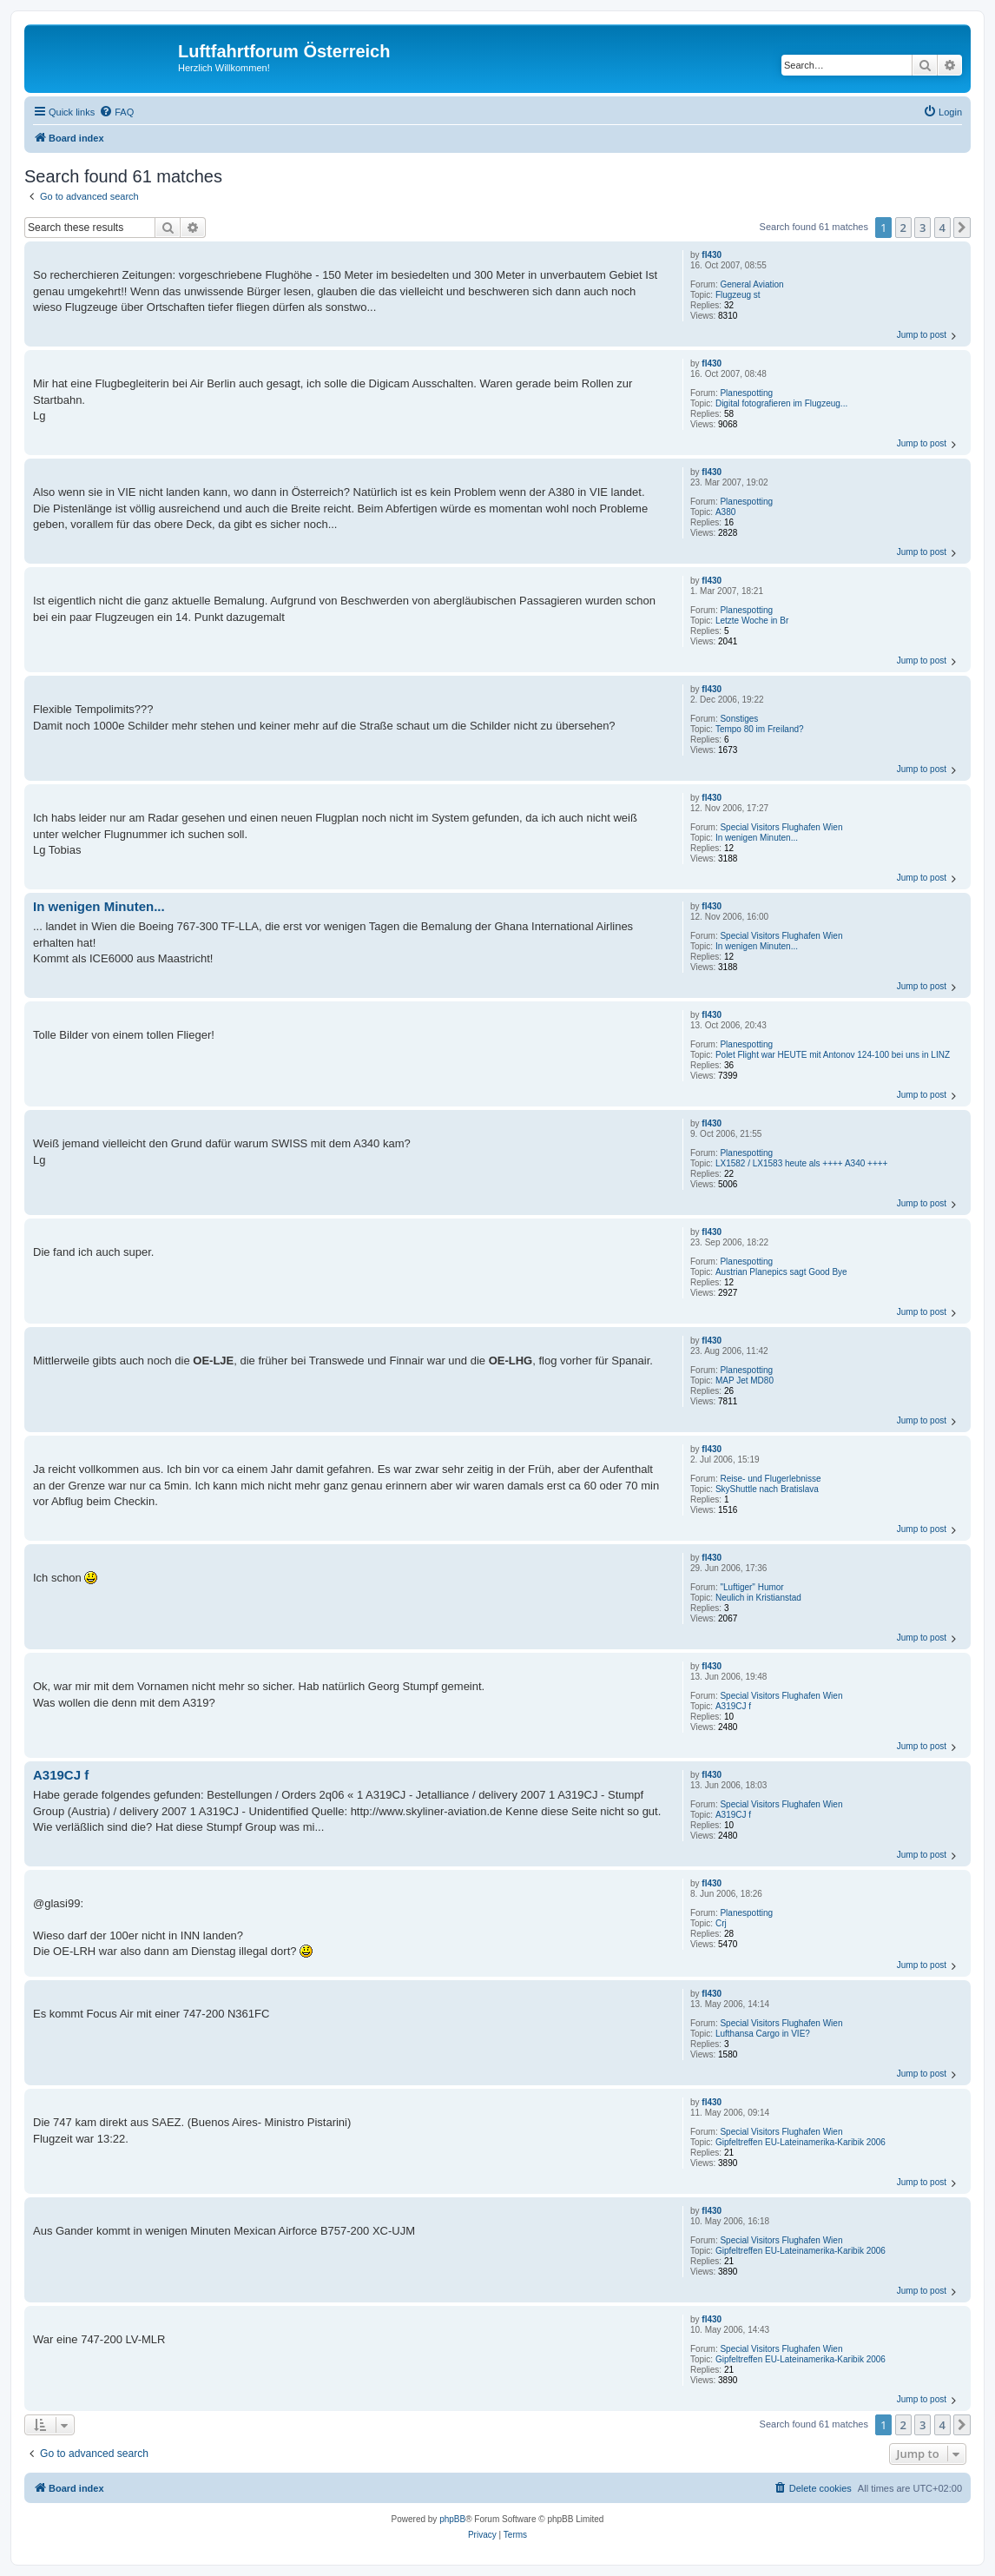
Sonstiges (739, 718)
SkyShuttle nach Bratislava (767, 1489)
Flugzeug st (738, 295)
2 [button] (903, 227)
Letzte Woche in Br (751, 620)
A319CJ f (733, 1706)
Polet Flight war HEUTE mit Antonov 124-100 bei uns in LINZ (832, 1055)
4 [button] (942, 227)
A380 (725, 512)
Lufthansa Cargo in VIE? (762, 2033)
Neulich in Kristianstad (758, 1597)
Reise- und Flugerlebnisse (770, 1478)
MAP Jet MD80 (744, 1380)
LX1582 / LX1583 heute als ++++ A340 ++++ (801, 1163)
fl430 (712, 255)
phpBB (452, 2519)
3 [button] (922, 227)
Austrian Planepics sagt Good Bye (781, 1272)
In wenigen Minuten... (756, 837)
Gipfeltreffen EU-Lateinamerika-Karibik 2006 (800, 2142)
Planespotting (746, 393)
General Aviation (751, 284)
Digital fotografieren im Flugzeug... (781, 403)
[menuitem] (116, 112)
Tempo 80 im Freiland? (759, 729)
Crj (721, 1923)
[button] (962, 227)
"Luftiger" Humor (751, 1587)
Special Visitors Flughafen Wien (781, 827)
